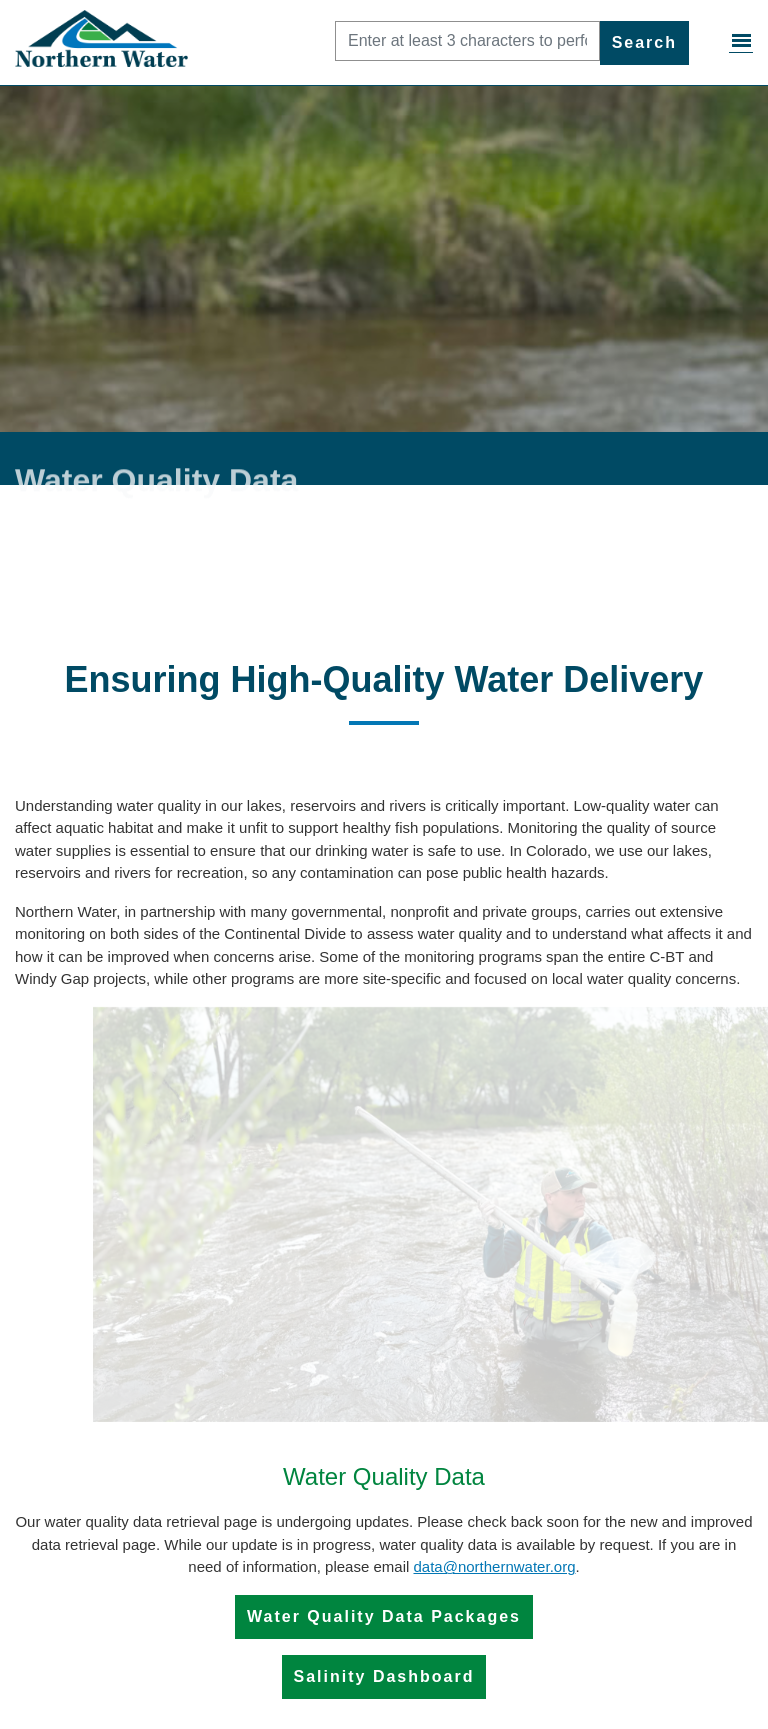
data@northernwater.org (494, 1566)
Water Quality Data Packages (384, 1616)
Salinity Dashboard (384, 1676)
